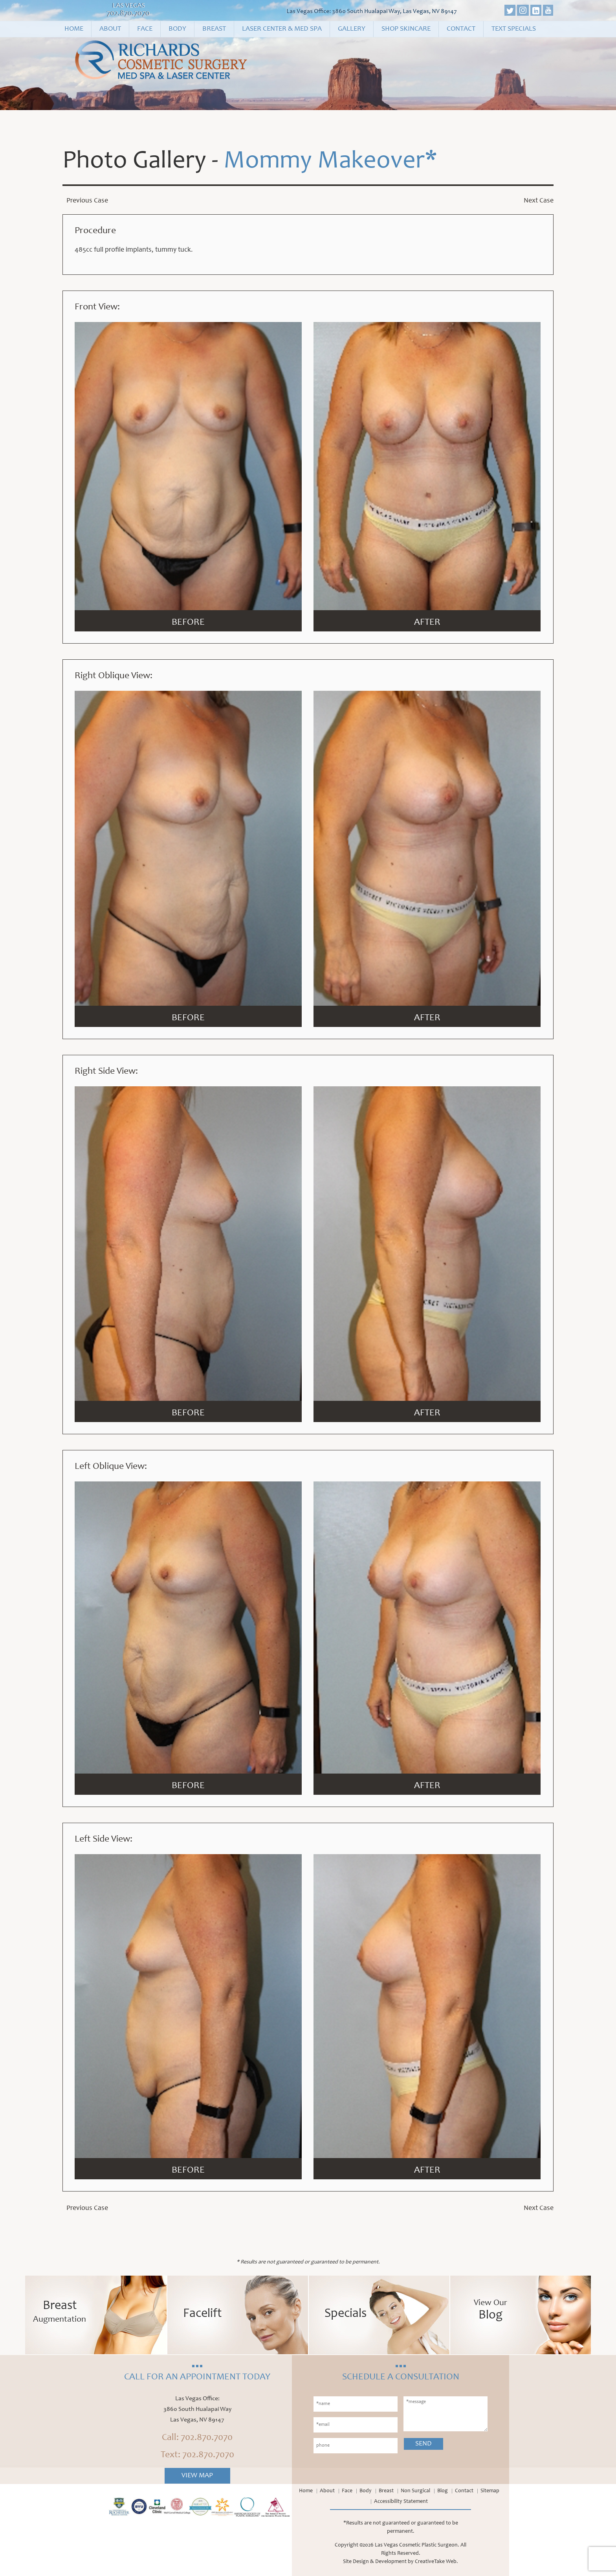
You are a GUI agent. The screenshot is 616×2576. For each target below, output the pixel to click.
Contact (461, 29)
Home (73, 29)
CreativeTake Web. (436, 2562)
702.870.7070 (128, 14)
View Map (197, 2475)
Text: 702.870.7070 (197, 2455)
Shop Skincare (406, 29)
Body (177, 29)
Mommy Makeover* (330, 162)
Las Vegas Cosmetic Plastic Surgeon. (417, 2545)
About (110, 29)
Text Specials (513, 29)
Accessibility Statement (401, 2501)
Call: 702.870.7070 (197, 2438)
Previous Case (87, 200)
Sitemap (489, 2491)
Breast (214, 29)
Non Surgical (415, 2491)
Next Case (539, 200)
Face (144, 29)
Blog (442, 2491)
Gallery (351, 29)
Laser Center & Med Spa (282, 29)
